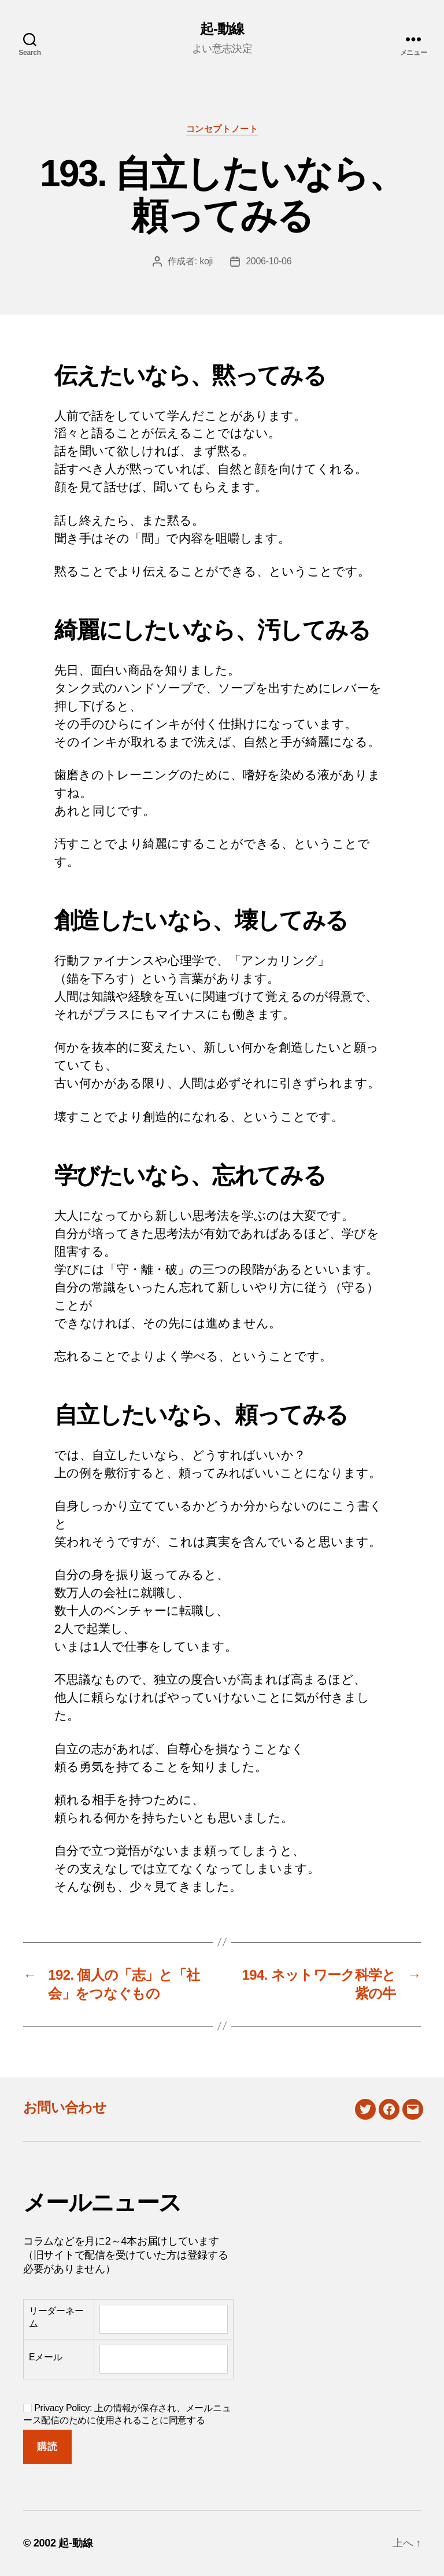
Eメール (45, 2357)
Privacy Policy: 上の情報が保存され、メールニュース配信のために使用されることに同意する (127, 2414)
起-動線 (222, 29)
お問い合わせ (64, 2107)
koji (206, 261)
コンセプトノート (222, 129)
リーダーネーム (56, 2317)
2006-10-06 (268, 261)
